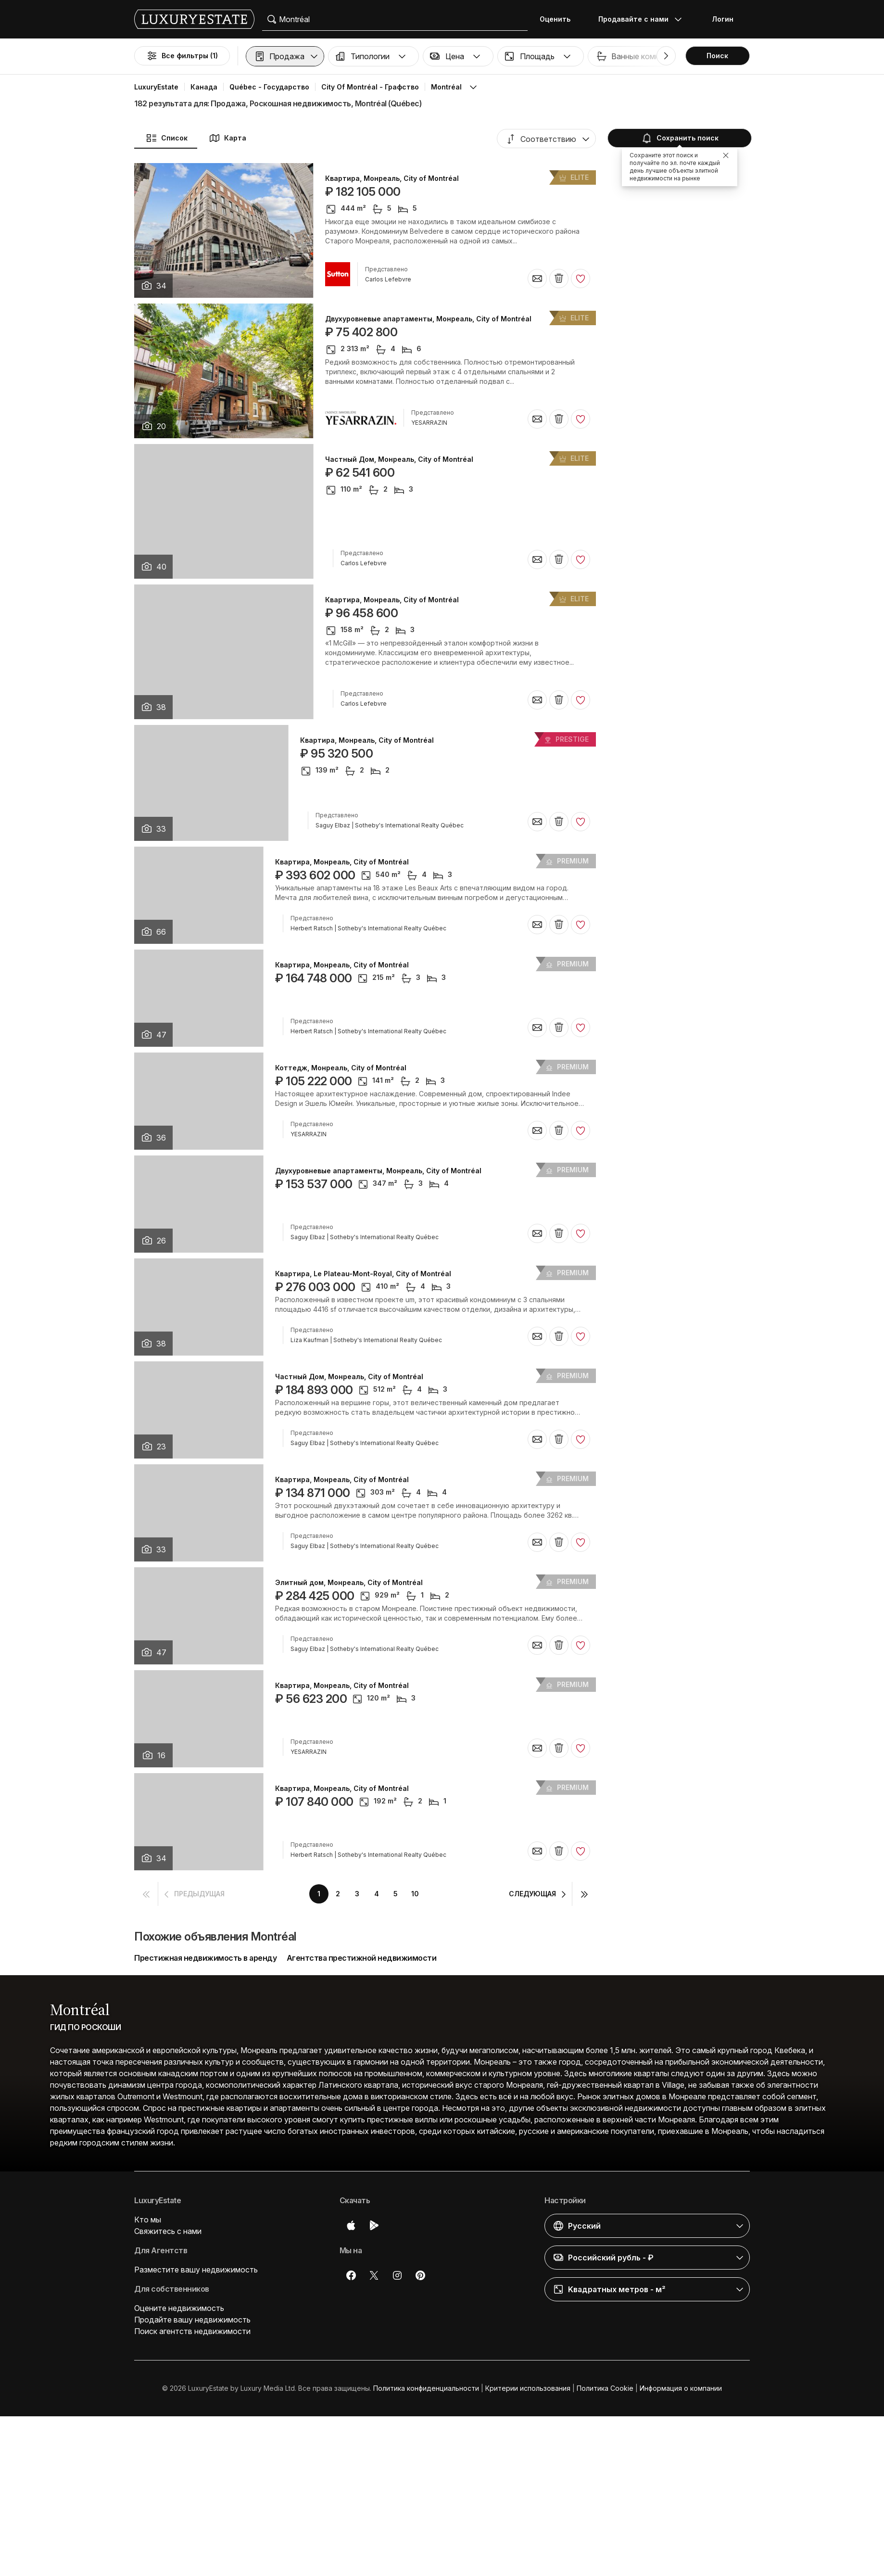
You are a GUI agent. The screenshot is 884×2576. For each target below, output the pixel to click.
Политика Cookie (605, 2388)
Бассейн (810, 56)
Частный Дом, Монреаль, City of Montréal (399, 459)
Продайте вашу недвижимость (192, 2319)
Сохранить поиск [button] (679, 138)
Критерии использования (527, 2388)
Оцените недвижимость (179, 2308)
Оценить (555, 19)
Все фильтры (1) (182, 56)
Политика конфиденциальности (426, 2388)
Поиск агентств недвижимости (192, 2331)
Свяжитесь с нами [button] (168, 2231)
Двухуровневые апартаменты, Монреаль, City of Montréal (428, 319)
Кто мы (147, 2219)
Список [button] (167, 138)
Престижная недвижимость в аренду (205, 1958)
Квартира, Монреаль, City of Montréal (392, 178)
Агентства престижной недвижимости (362, 1958)
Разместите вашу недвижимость (196, 2269)
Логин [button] (722, 19)
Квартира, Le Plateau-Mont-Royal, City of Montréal (363, 1274)
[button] (285, 56)
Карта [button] (227, 138)
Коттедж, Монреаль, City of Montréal (340, 1068)
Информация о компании (681, 2388)
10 (415, 1894)
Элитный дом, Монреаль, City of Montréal (349, 1582)
